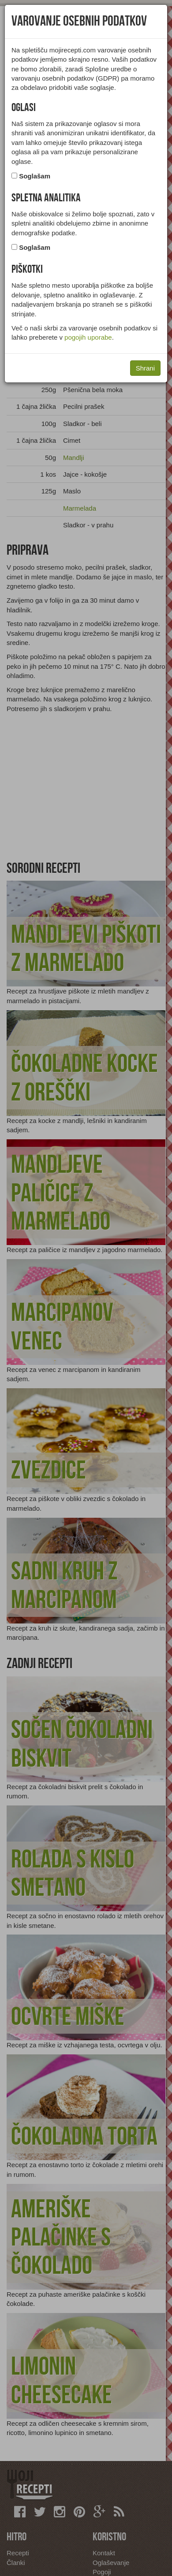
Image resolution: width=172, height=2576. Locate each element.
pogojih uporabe (88, 337)
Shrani (145, 368)
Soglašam (34, 176)
